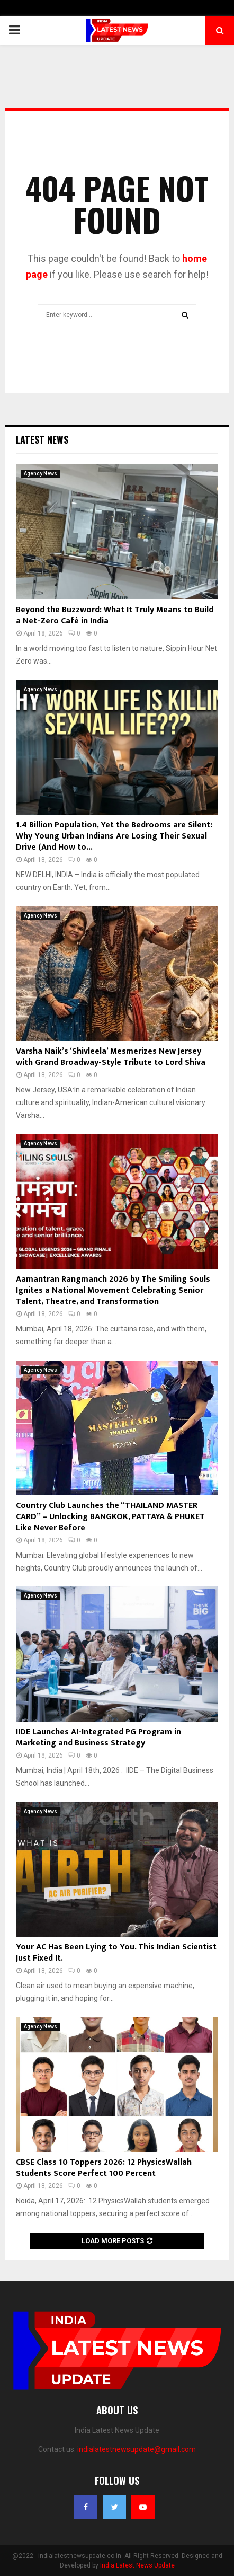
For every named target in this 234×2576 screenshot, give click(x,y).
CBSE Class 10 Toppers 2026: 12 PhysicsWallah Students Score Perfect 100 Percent (104, 2168)
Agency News (40, 474)
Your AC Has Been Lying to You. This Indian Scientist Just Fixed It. (116, 1952)
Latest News (42, 439)
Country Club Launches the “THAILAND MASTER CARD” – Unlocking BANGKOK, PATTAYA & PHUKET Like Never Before (110, 1516)
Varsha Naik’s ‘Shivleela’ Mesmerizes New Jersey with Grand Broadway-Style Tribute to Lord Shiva (110, 1057)
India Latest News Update (137, 2565)
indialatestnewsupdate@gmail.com (136, 2449)
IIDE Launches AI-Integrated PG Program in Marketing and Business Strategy (98, 1737)
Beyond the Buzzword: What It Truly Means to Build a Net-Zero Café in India (114, 615)
